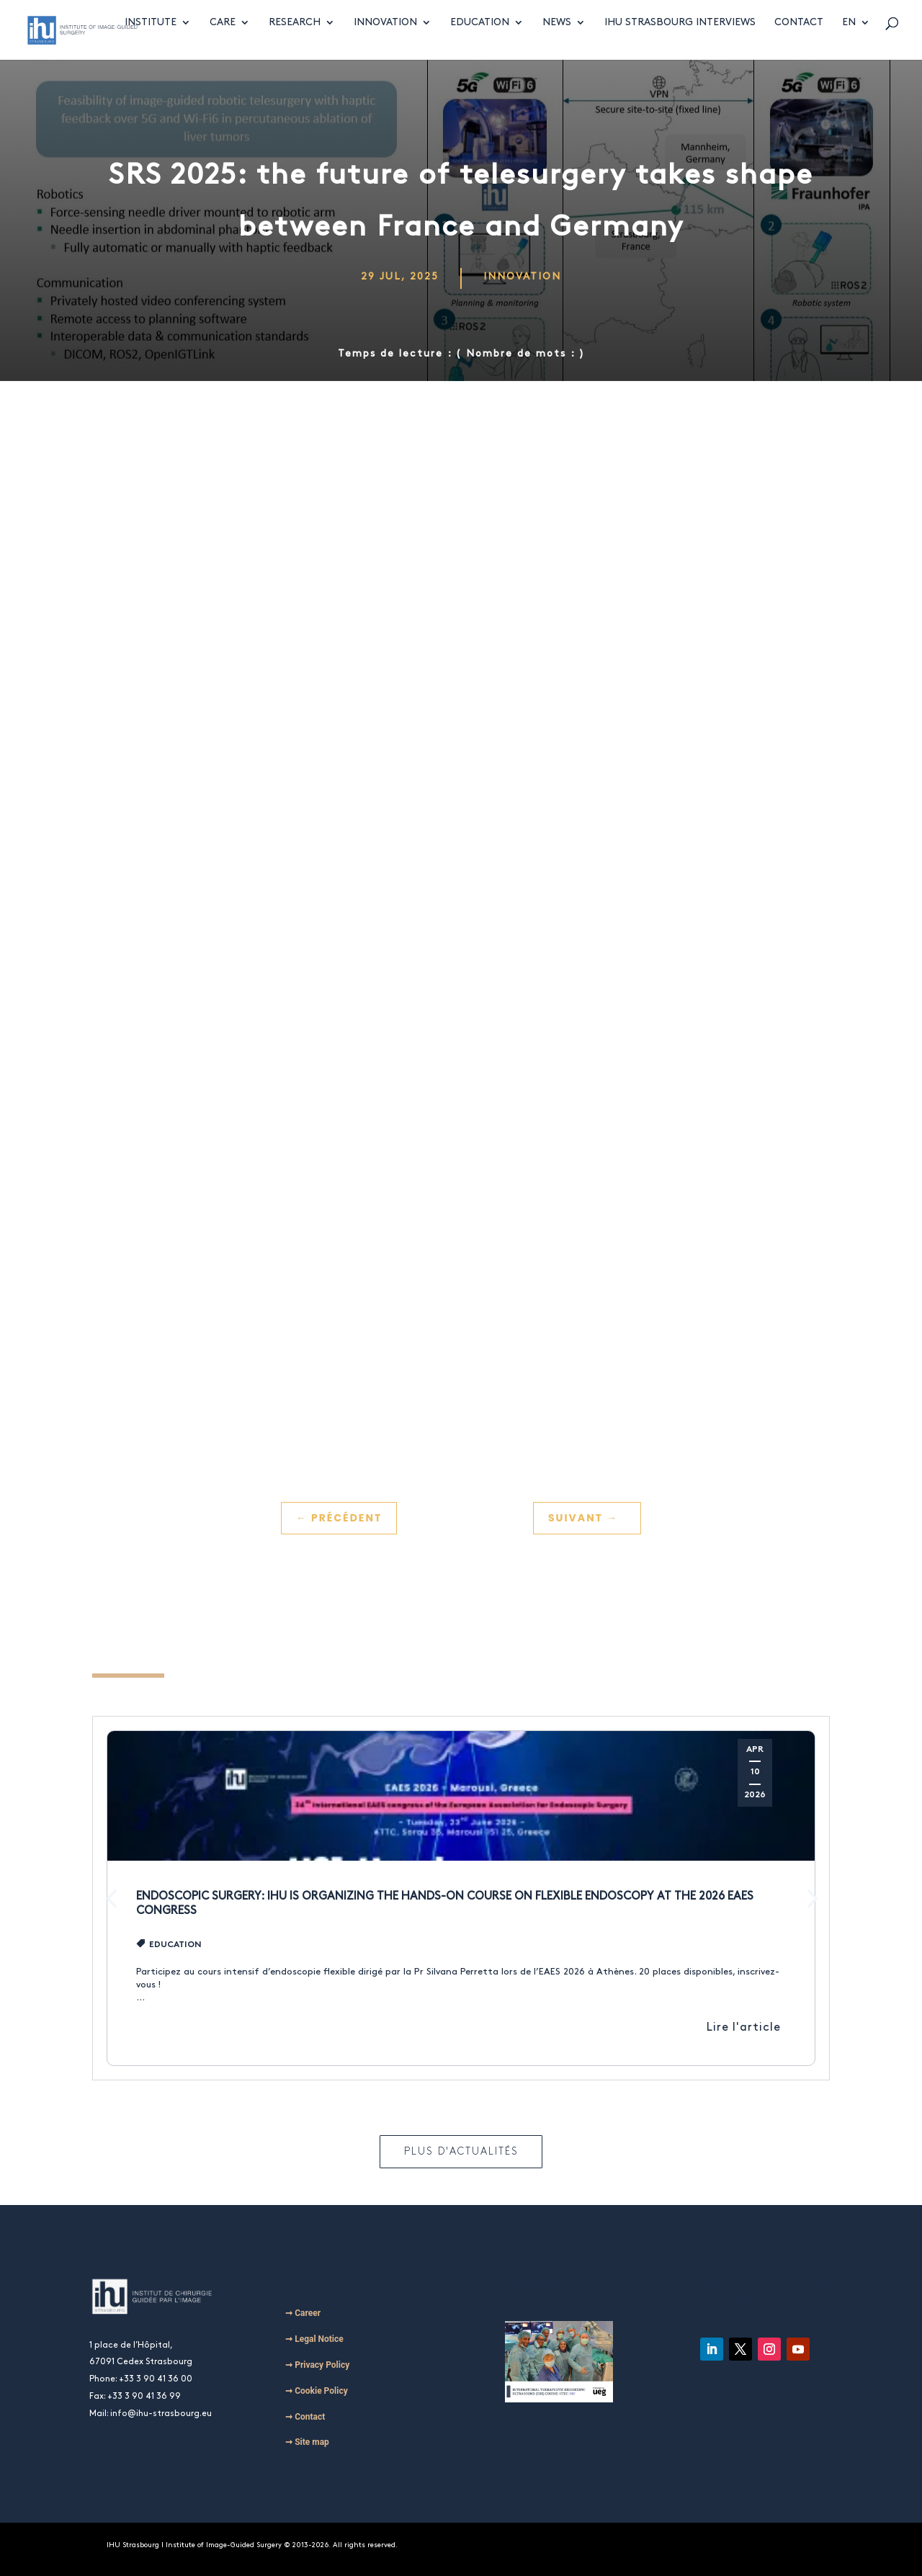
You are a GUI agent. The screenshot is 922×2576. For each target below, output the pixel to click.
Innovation (385, 37)
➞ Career (303, 2313)
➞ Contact (305, 2417)
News (556, 37)
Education (479, 37)
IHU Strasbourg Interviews (680, 37)
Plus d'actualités (461, 2151)
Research (295, 37)
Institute (150, 37)
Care (223, 37)
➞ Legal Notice (314, 2339)
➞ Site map (307, 2442)
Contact (798, 37)
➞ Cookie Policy (316, 2391)
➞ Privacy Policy (317, 2365)
